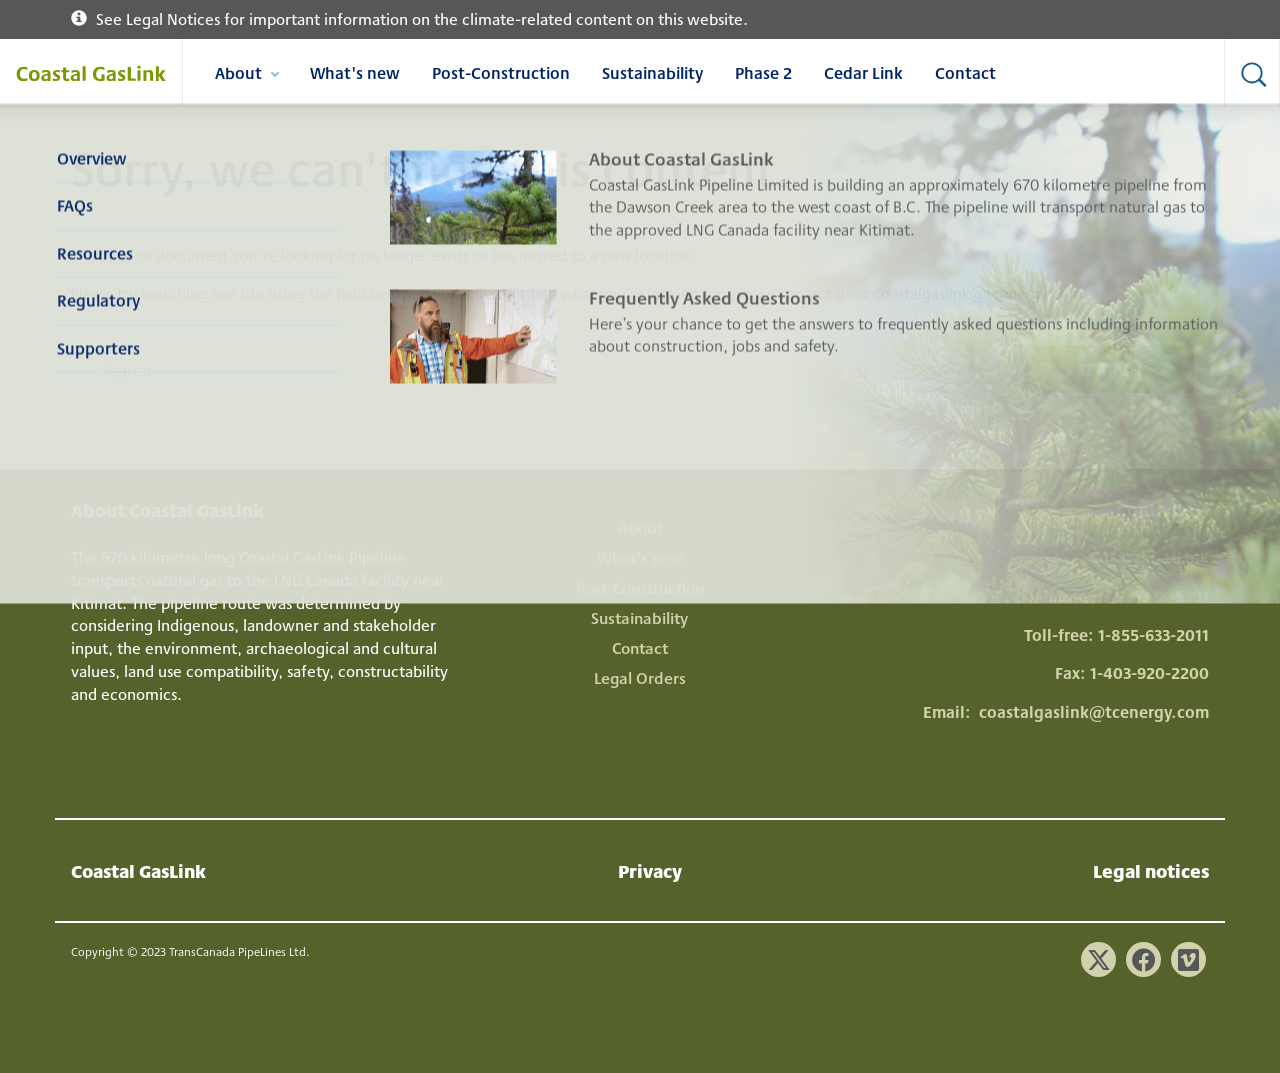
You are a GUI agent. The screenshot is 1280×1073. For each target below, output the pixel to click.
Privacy (650, 870)
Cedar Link (863, 72)
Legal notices (1151, 870)
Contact (965, 72)
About (246, 76)
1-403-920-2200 (1149, 672)
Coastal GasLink (138, 870)
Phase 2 (763, 72)
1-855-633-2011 (1153, 634)
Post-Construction (501, 72)
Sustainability (652, 72)
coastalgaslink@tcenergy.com (978, 292)
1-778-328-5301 (1153, 595)
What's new (355, 72)
